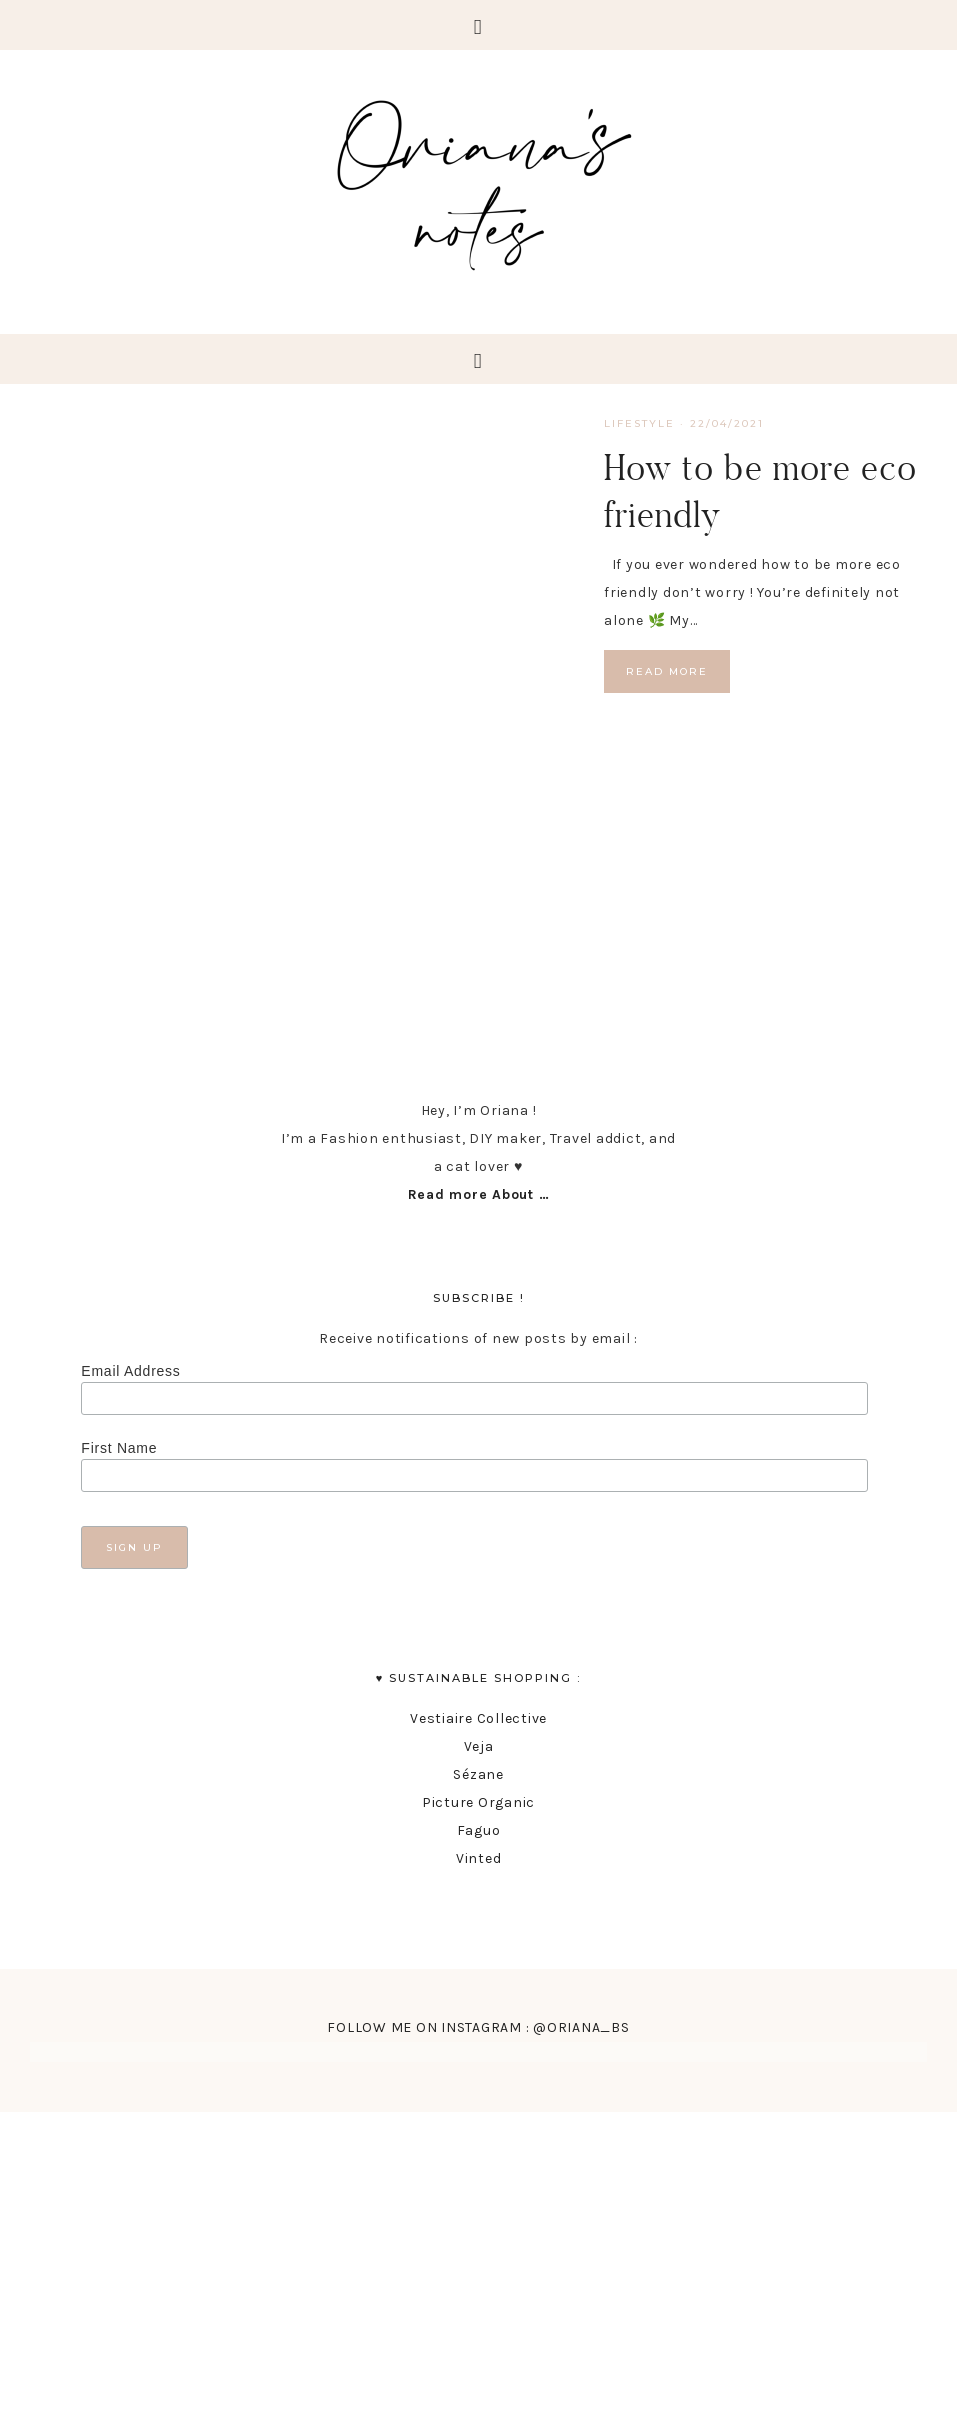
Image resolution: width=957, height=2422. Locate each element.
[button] (478, 25)
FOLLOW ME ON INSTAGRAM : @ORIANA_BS (478, 2027)
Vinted (479, 1858)
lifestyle (639, 423)
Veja (479, 1746)
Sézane (478, 1774)
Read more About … (479, 1194)
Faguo (479, 1830)
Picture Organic (478, 1802)
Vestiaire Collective (478, 1718)
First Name (119, 1448)
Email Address (130, 1371)
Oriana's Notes (479, 180)
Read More (667, 671)
